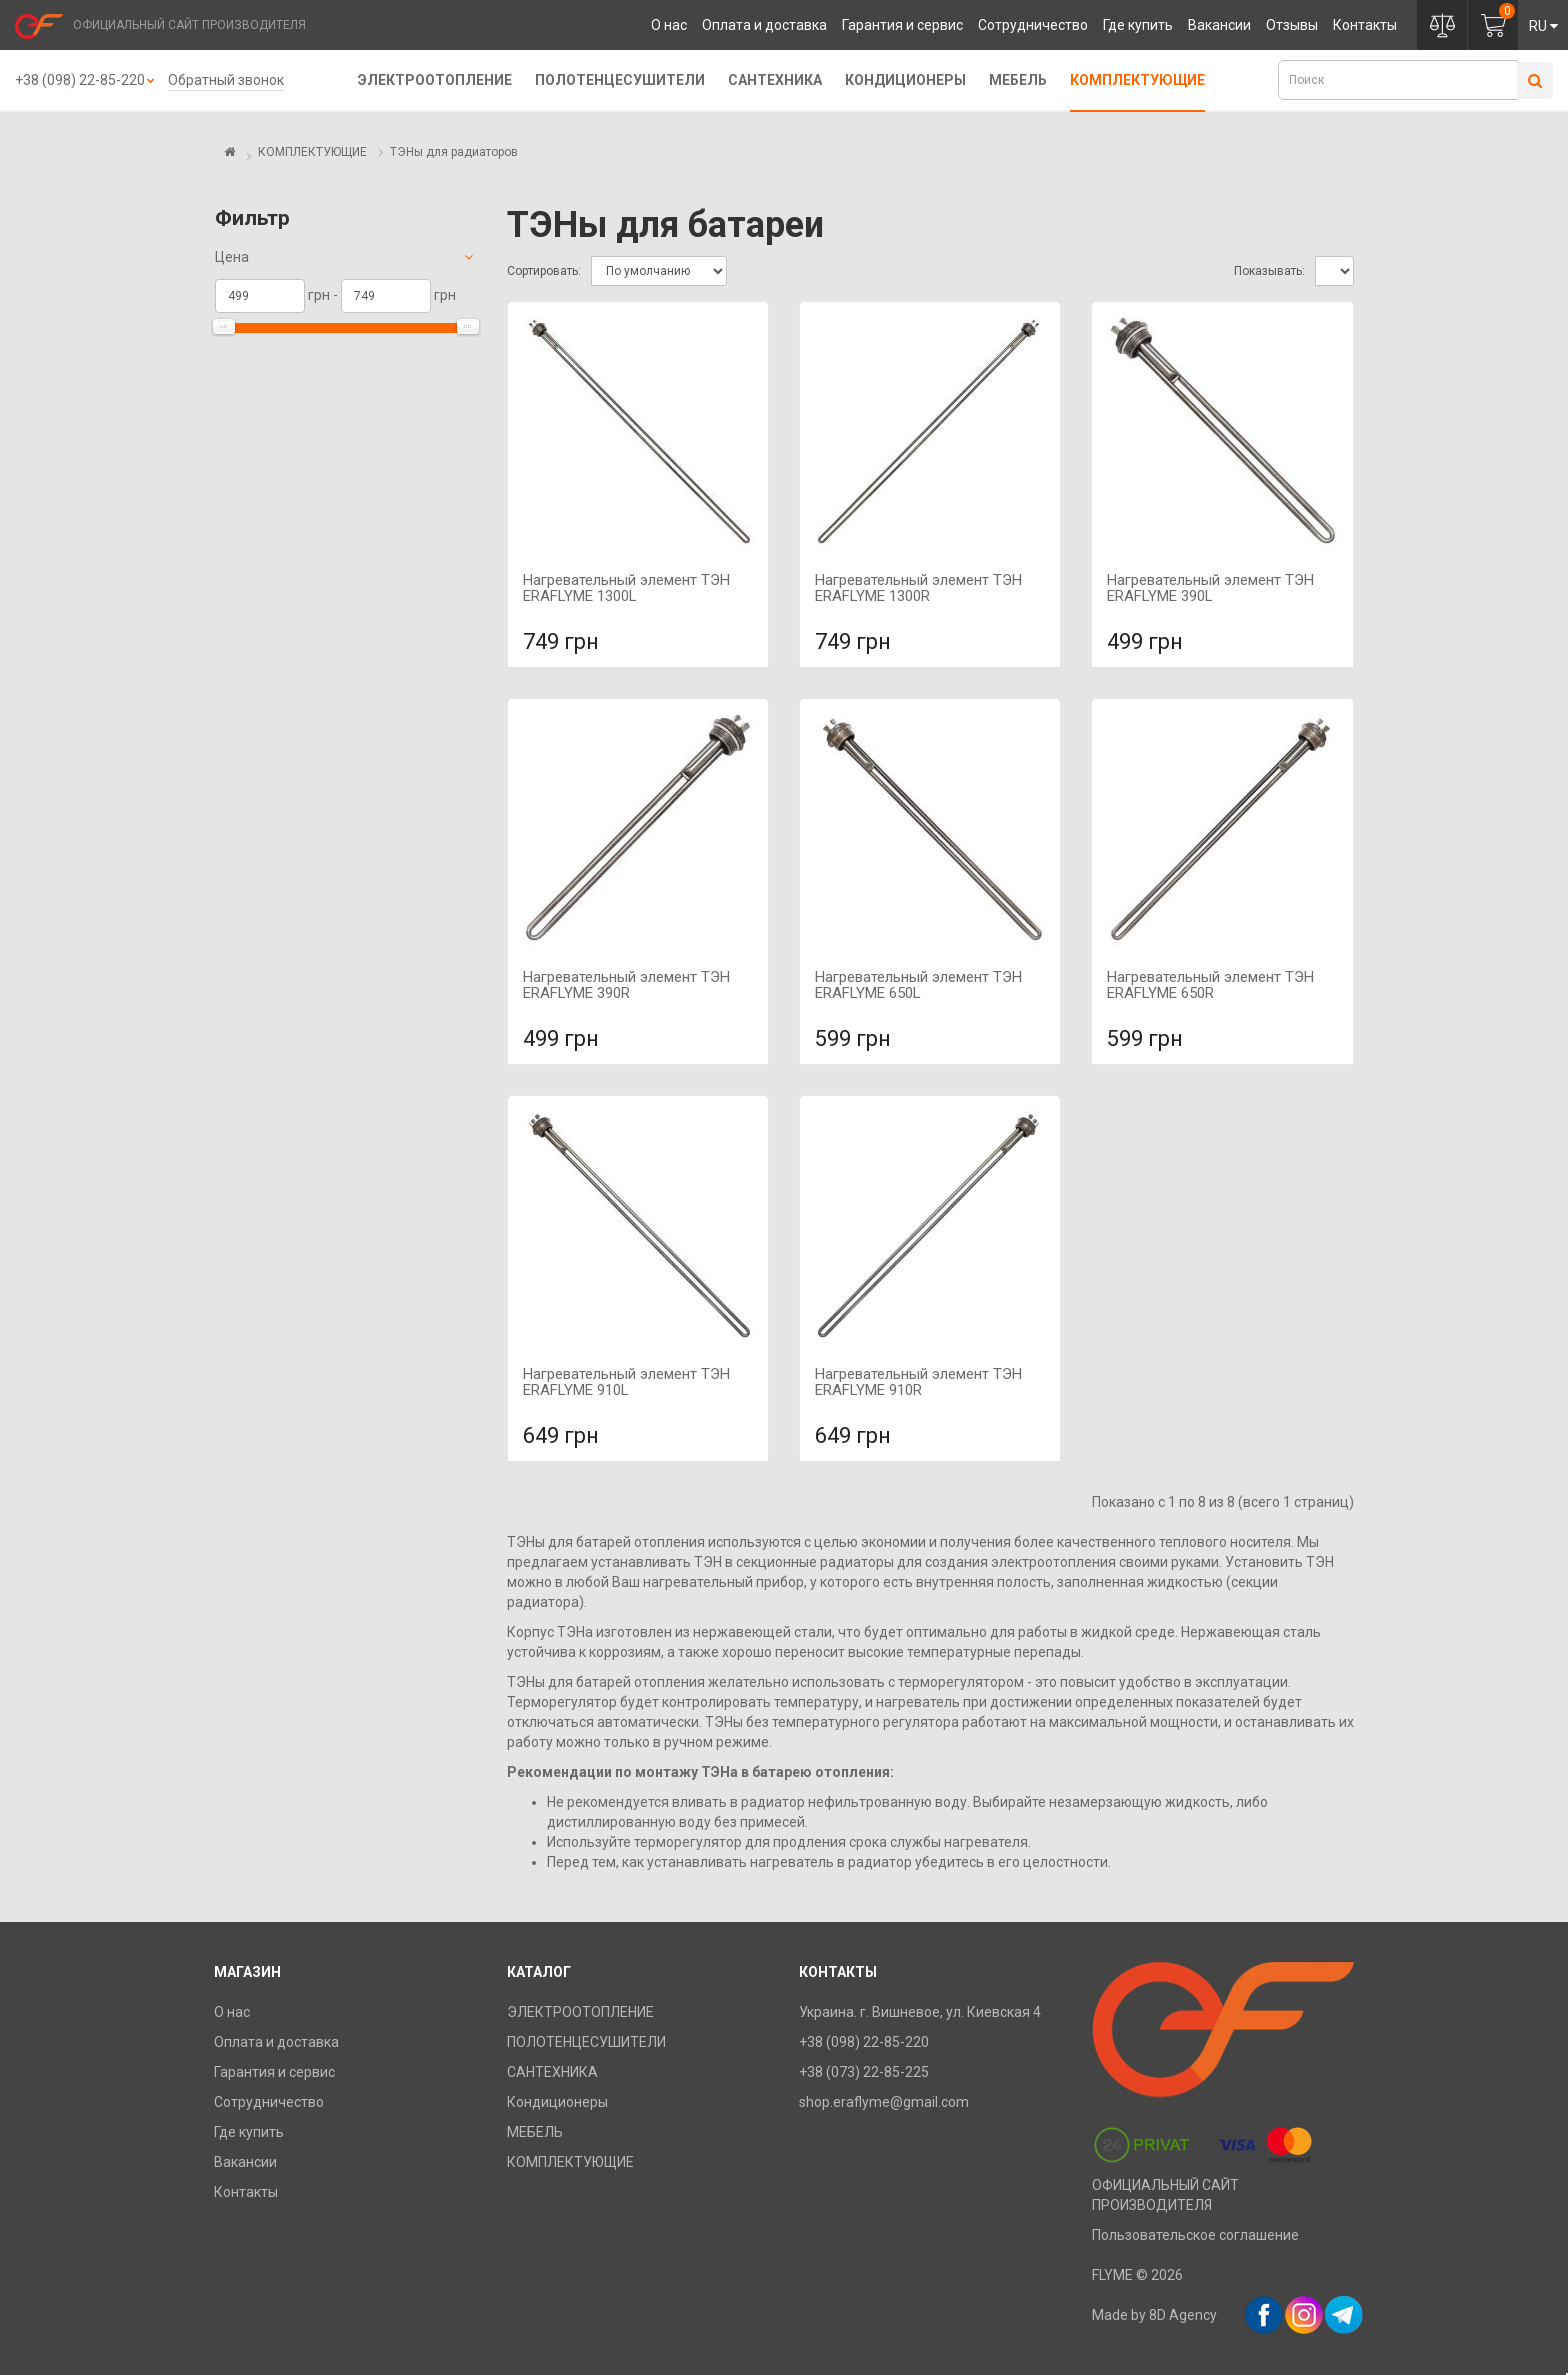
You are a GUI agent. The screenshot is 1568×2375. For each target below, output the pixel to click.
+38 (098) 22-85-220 (80, 80)
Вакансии (1219, 25)
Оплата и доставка (764, 25)
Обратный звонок (226, 80)
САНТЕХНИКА (775, 80)
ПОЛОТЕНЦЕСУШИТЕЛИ (620, 80)
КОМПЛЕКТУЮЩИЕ (1137, 80)
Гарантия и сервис (902, 25)
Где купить (1138, 25)
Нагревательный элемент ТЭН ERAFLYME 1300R (918, 588)
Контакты (1365, 25)
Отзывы (1292, 25)
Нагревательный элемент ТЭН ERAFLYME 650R (1210, 985)
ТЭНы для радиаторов (454, 152)
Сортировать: (544, 271)
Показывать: (1269, 271)
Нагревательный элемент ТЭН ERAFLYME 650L (918, 985)
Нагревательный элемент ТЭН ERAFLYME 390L (1210, 588)
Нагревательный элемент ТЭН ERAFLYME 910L (626, 1382)
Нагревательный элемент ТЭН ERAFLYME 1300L (626, 588)
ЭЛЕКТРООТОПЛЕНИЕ (435, 80)
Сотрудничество (1033, 25)
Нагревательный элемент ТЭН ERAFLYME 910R (918, 1382)
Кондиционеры (905, 80)
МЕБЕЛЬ (1018, 80)
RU (1543, 26)
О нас (669, 25)
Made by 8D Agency (1154, 2315)
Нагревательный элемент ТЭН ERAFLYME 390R (626, 985)
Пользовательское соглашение (1195, 2235)
